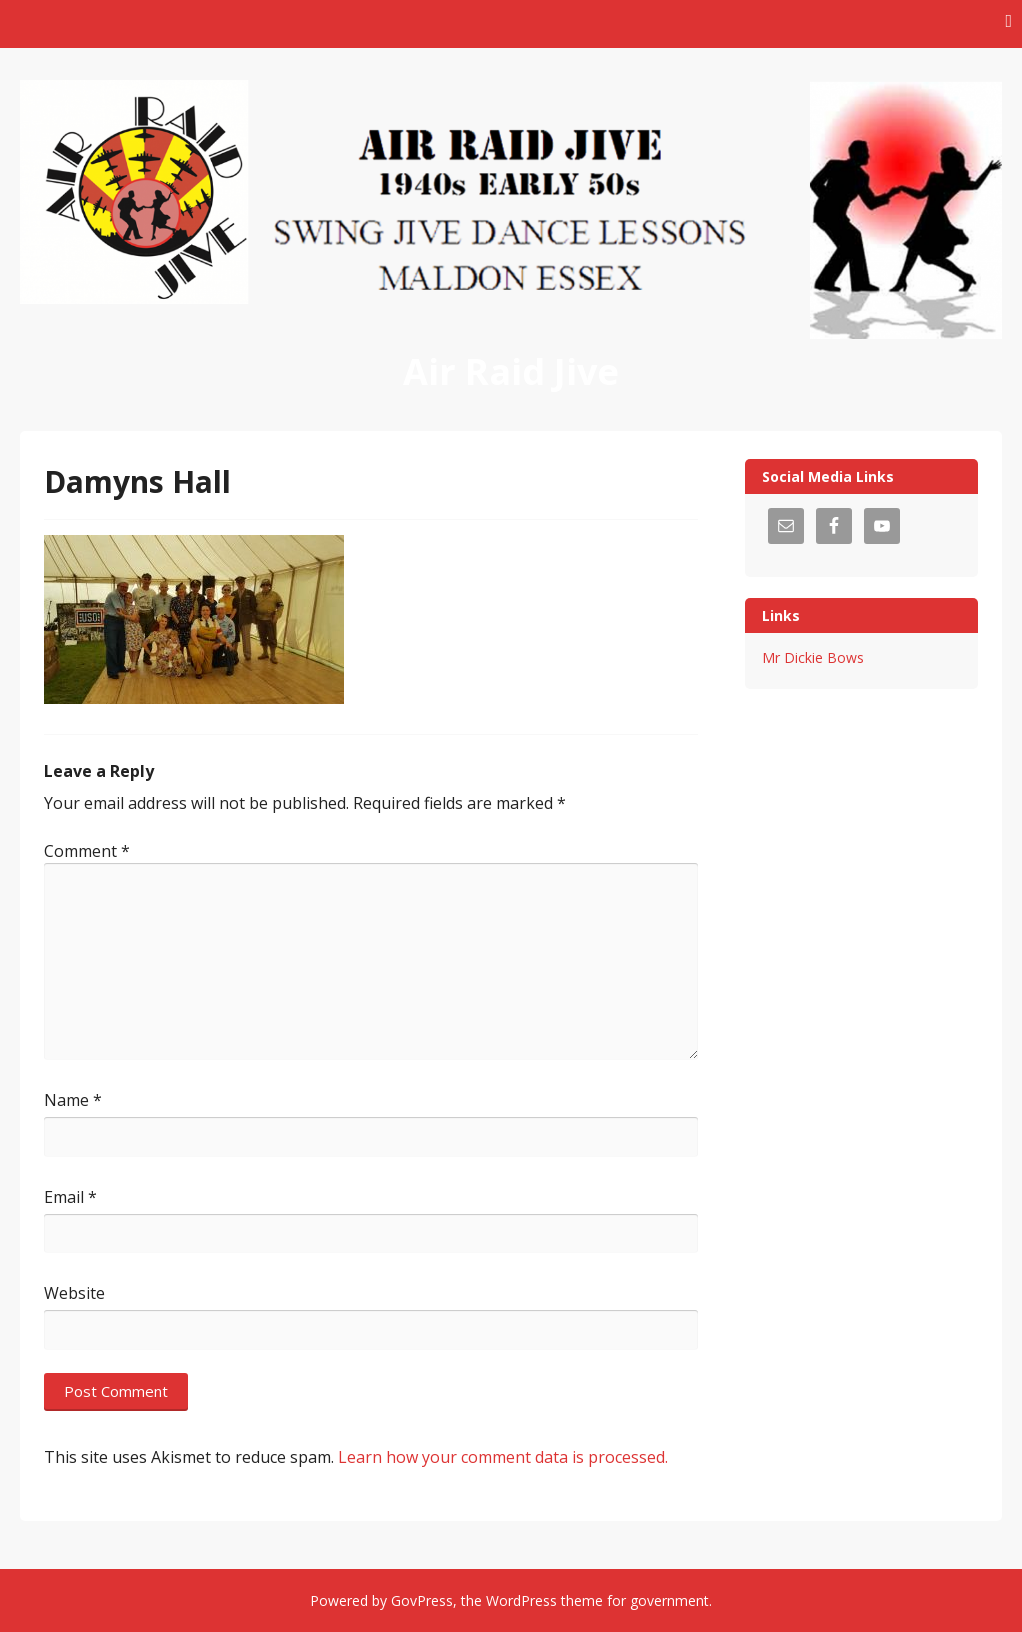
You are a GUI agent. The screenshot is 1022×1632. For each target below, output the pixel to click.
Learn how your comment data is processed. (503, 1457)
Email (70, 1197)
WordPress (521, 1600)
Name (73, 1100)
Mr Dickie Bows (813, 657)
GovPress (422, 1600)
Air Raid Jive (511, 371)
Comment (87, 851)
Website (74, 1293)
